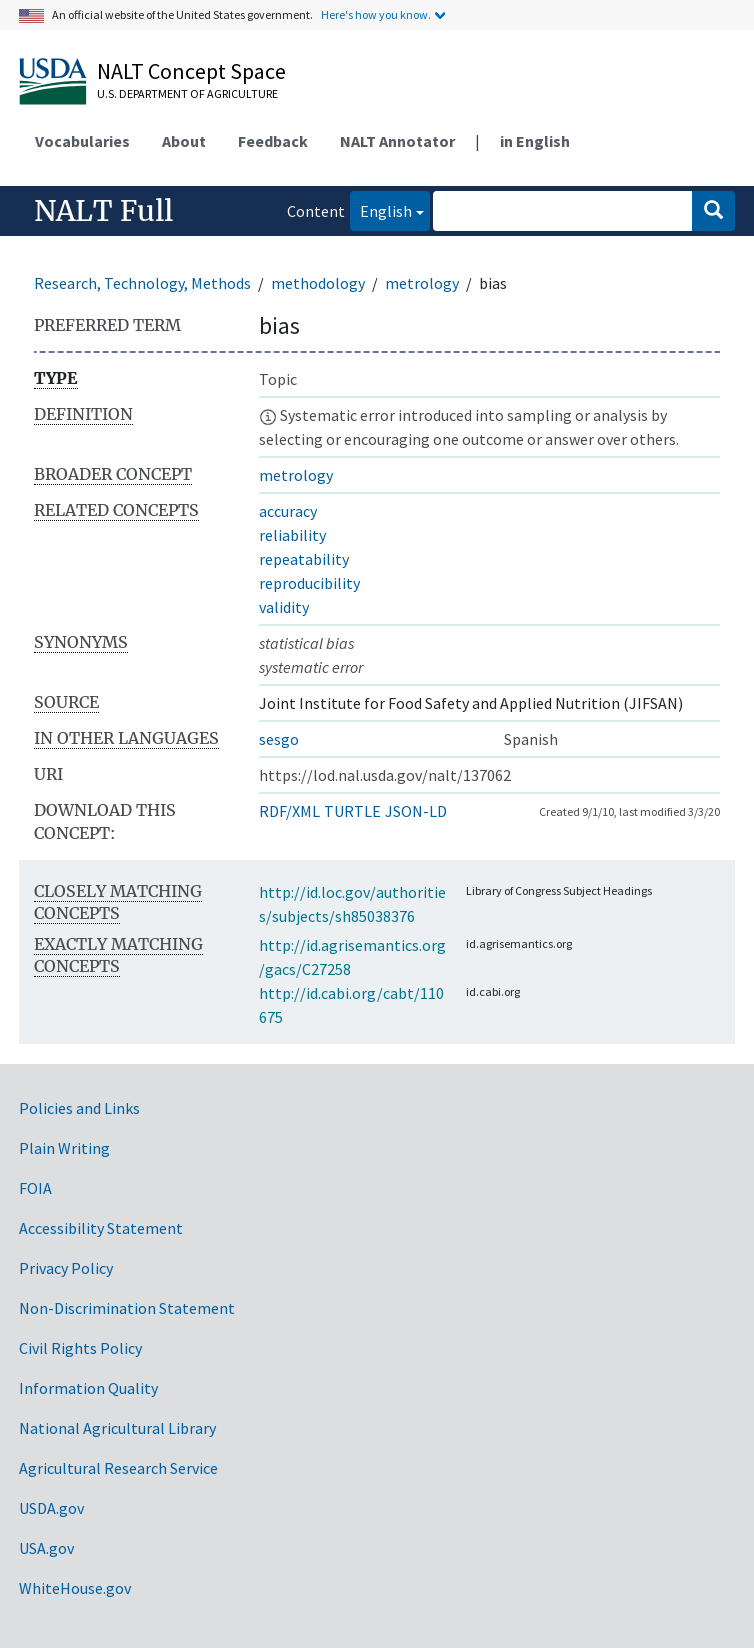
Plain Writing (64, 1148)
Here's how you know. (376, 14)
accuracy (288, 511)
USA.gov (46, 1548)
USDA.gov (51, 1508)
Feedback (273, 141)
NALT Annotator (397, 141)
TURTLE (352, 811)
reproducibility (309, 583)
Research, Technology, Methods (142, 283)
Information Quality (88, 1388)
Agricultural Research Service (118, 1468)
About (184, 141)
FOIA (35, 1188)
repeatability (304, 559)
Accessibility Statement (101, 1228)
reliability (292, 535)
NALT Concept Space (191, 71)
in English (535, 141)
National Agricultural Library (117, 1428)
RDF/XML (289, 811)
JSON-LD (416, 811)
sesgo (279, 739)
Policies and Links (79, 1108)
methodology (318, 283)
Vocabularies (82, 141)
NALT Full (103, 211)
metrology (422, 283)
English (381, 209)
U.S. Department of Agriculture (187, 93)
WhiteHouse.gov (75, 1588)
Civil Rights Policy (80, 1348)
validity (284, 607)
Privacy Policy (66, 1268)
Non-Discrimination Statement (127, 1308)
